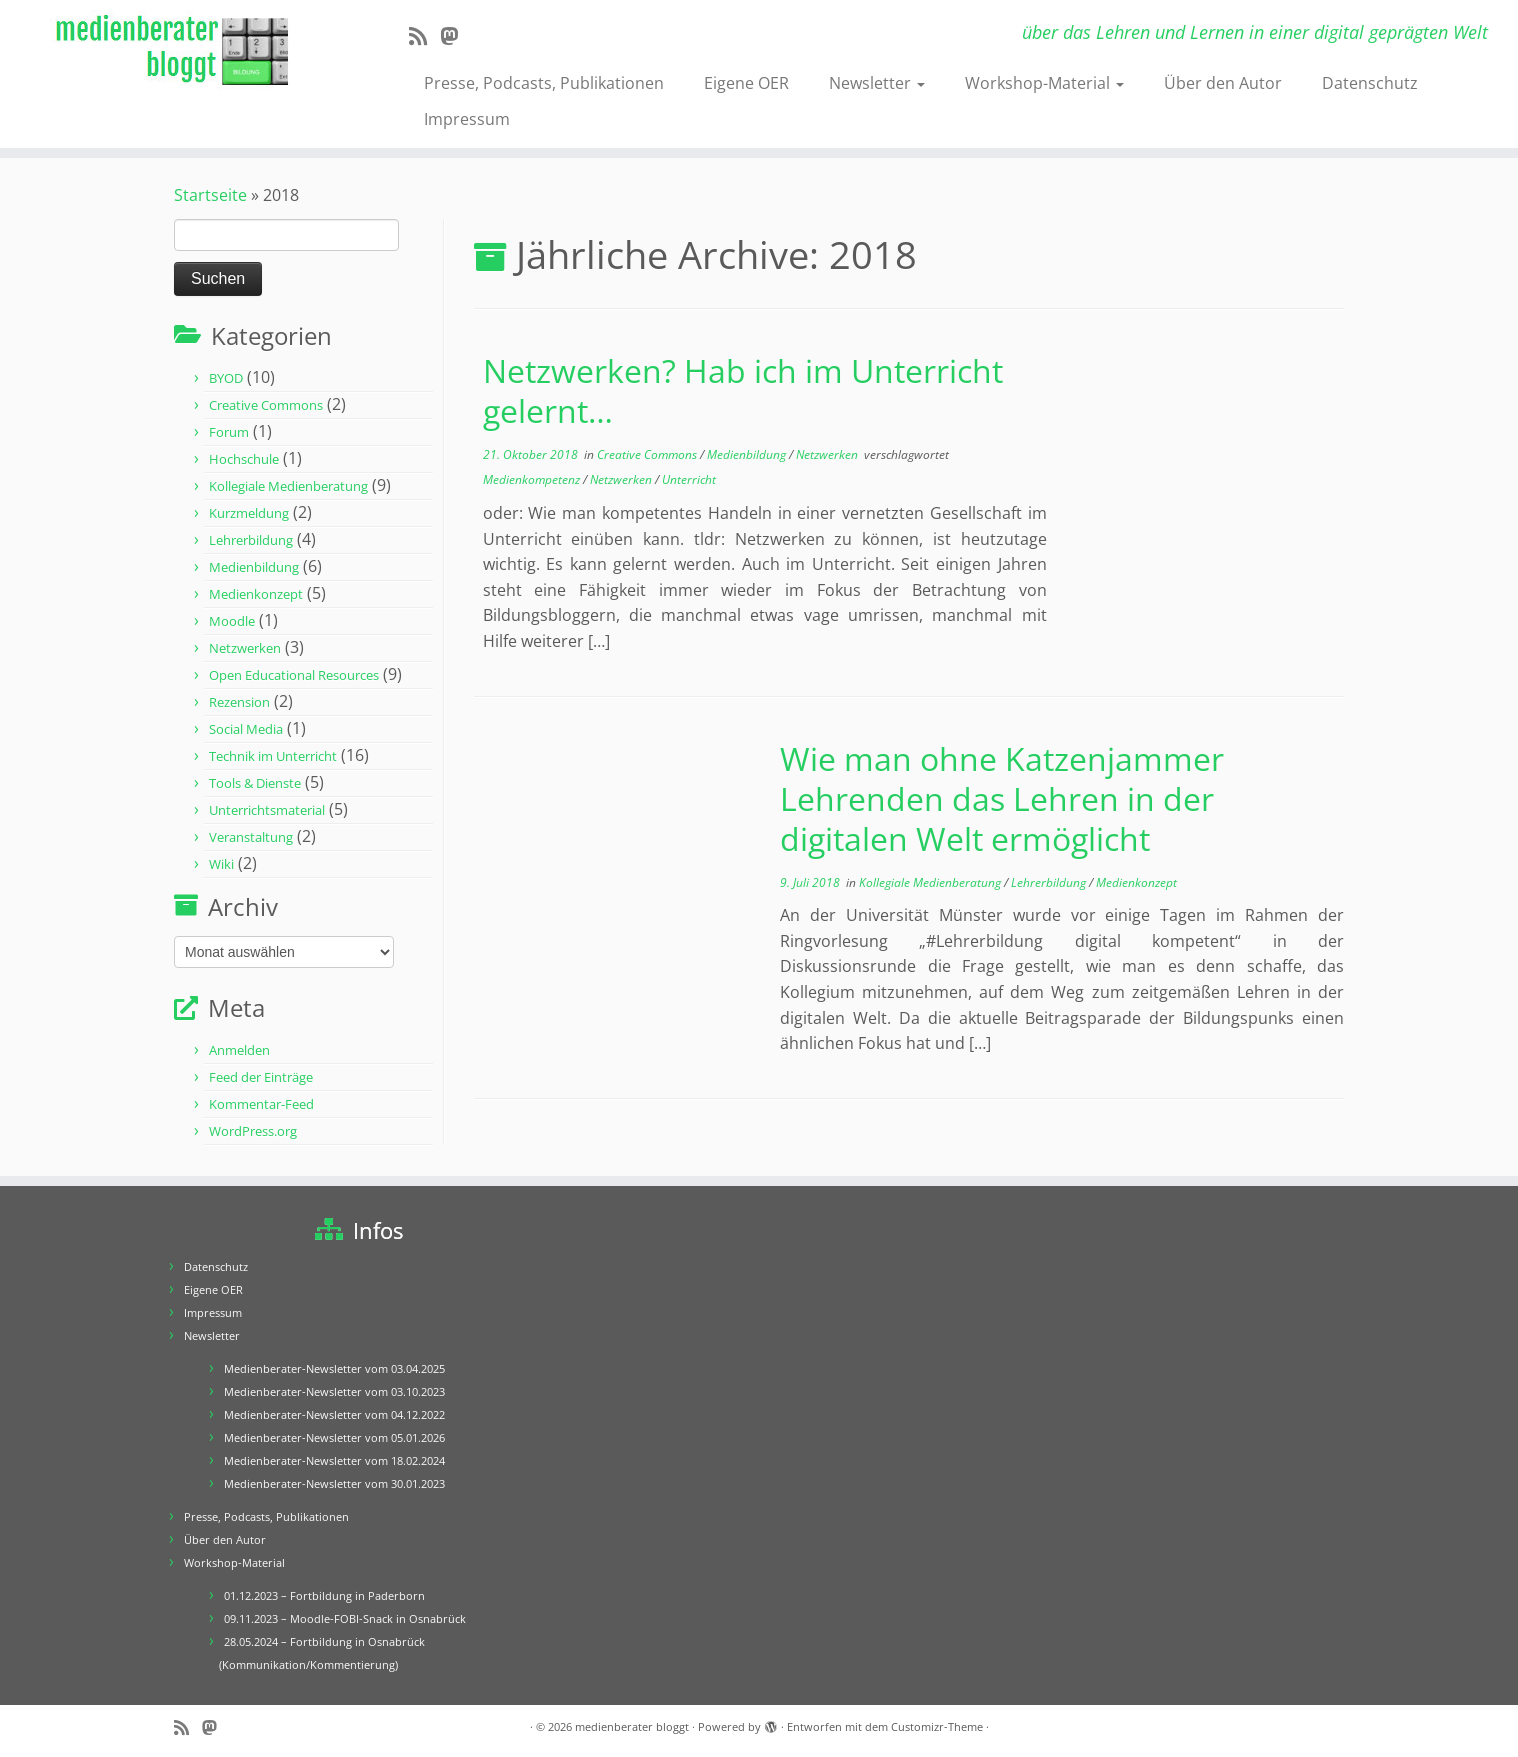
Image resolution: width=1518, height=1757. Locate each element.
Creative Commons (266, 405)
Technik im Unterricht (273, 756)
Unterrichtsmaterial (267, 810)
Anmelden (239, 1050)
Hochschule (244, 459)
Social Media (246, 729)
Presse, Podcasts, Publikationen (544, 83)
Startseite (210, 195)
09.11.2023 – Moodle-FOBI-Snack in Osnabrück (345, 1618)
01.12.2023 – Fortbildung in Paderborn (324, 1595)
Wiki (221, 864)
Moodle (232, 621)
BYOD (226, 378)
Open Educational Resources (294, 675)
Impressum (467, 119)
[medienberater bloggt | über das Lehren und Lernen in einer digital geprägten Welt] (175, 51)
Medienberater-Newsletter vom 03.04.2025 (334, 1368)
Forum (229, 432)
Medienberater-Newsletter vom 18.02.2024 (334, 1460)
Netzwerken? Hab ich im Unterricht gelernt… (743, 390)
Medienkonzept (256, 594)
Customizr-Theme (937, 1726)
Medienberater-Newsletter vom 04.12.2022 (334, 1414)
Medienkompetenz (533, 479)
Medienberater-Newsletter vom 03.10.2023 (334, 1391)
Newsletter (877, 83)
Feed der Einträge (261, 1077)
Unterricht (689, 479)
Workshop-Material (1044, 83)
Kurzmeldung (249, 513)
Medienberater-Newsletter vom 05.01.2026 (334, 1437)
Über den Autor (1223, 83)
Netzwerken (245, 648)
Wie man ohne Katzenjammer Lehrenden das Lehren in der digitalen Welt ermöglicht (1002, 798)
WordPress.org (253, 1131)
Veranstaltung (251, 837)
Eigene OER (746, 83)
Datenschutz (1370, 83)
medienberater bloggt (632, 1726)
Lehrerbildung (251, 540)
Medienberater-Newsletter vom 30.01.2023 (334, 1483)
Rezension (239, 702)
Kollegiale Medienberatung (288, 486)
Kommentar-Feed (261, 1104)
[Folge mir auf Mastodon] (455, 36)
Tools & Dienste (255, 783)
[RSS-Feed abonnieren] (424, 36)
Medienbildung (254, 567)
